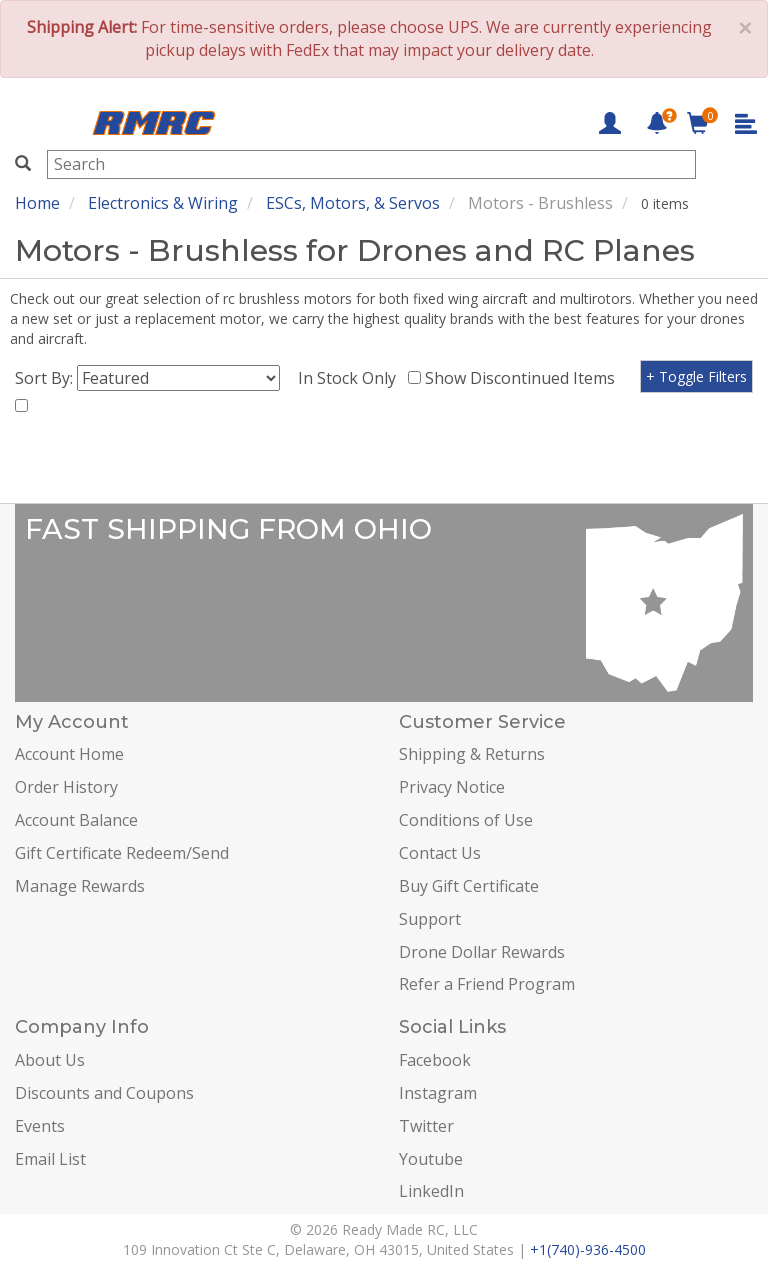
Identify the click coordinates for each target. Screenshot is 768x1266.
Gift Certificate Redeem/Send (122, 853)
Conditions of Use (466, 820)
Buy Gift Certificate (469, 886)
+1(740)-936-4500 (588, 1249)
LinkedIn (431, 1191)
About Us (50, 1060)
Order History (66, 787)
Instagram (438, 1093)
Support (430, 919)
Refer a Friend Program (487, 984)
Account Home (69, 754)
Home (37, 203)
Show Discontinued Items (524, 378)
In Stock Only (351, 378)
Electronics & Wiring (163, 203)
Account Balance (76, 820)
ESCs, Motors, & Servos (353, 203)
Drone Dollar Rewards (482, 952)
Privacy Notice (452, 787)
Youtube (431, 1159)
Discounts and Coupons (104, 1093)
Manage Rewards (80, 886)
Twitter (426, 1126)
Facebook (435, 1060)
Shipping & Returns (472, 754)
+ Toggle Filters (696, 376)
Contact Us (440, 853)
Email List (50, 1159)
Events (40, 1126)
